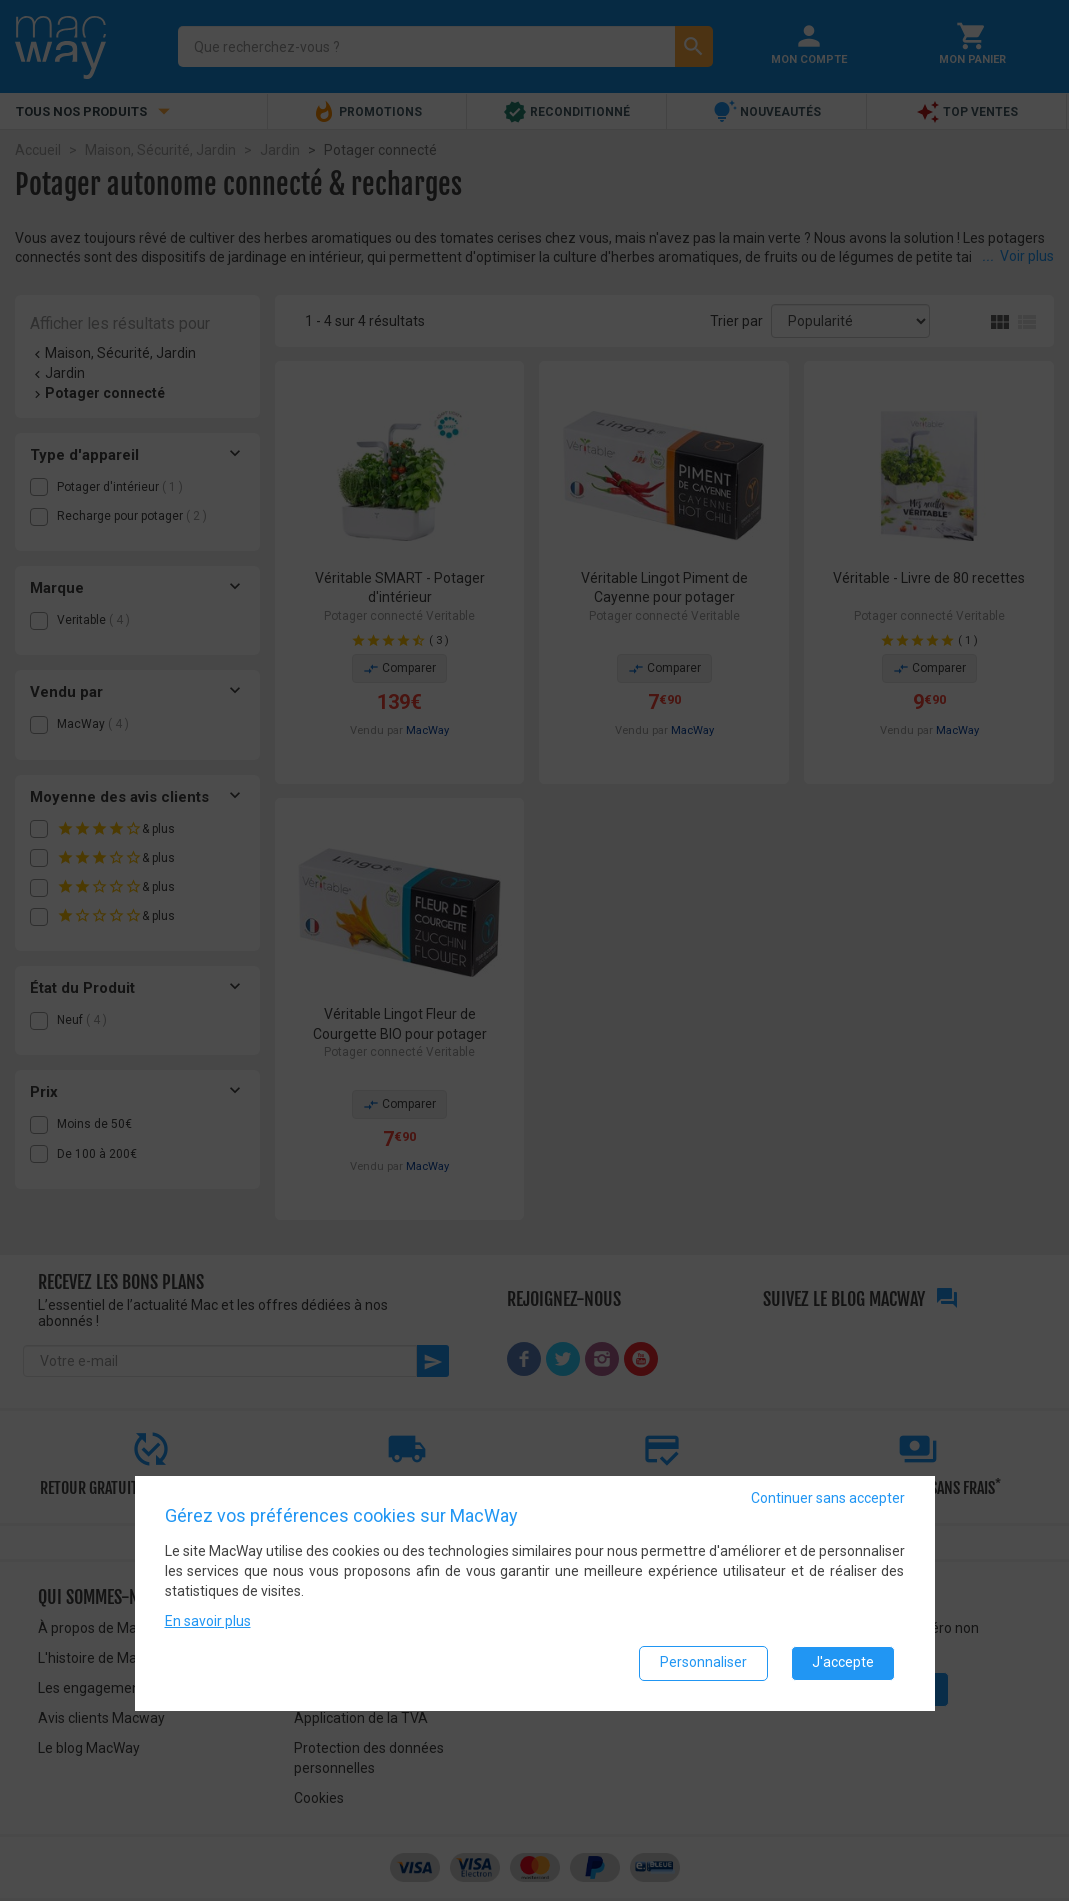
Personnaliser (703, 1663)
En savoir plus (208, 1621)
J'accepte (843, 1663)
